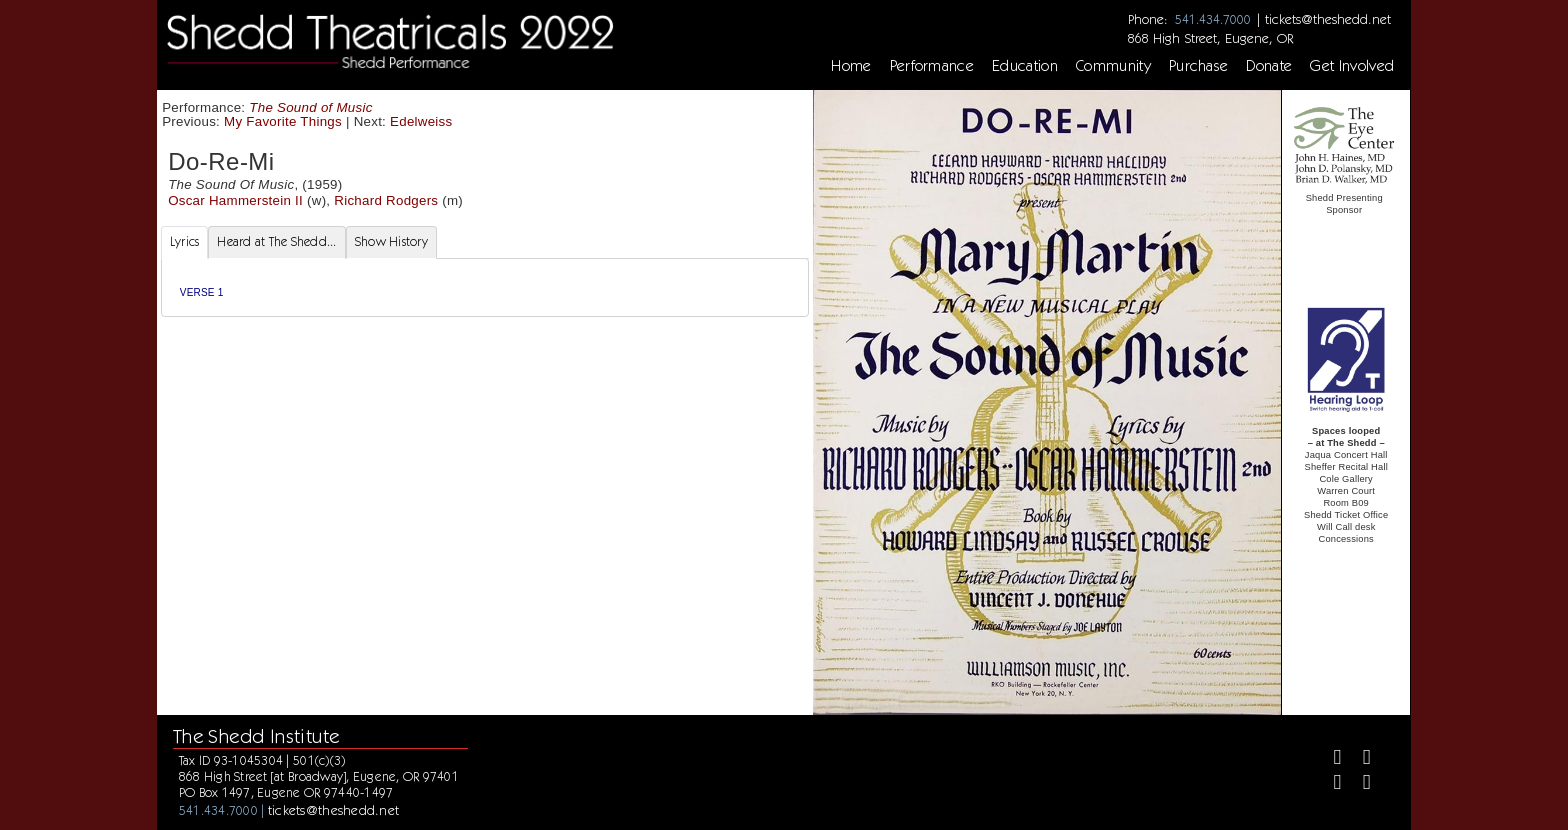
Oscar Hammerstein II (235, 200)
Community (1113, 66)
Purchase (1199, 66)
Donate (1269, 66)
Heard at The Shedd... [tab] (276, 241)
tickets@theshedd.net (1328, 19)
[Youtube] (1358, 784)
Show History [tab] (391, 241)
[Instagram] (1329, 784)
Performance (932, 66)
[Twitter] (1358, 759)
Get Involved (1352, 66)
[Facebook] (1329, 759)
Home (851, 66)
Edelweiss (421, 121)
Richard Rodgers (386, 200)
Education (1025, 66)
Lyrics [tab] (185, 241)
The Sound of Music (310, 107)
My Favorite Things (283, 121)
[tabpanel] (485, 287)
